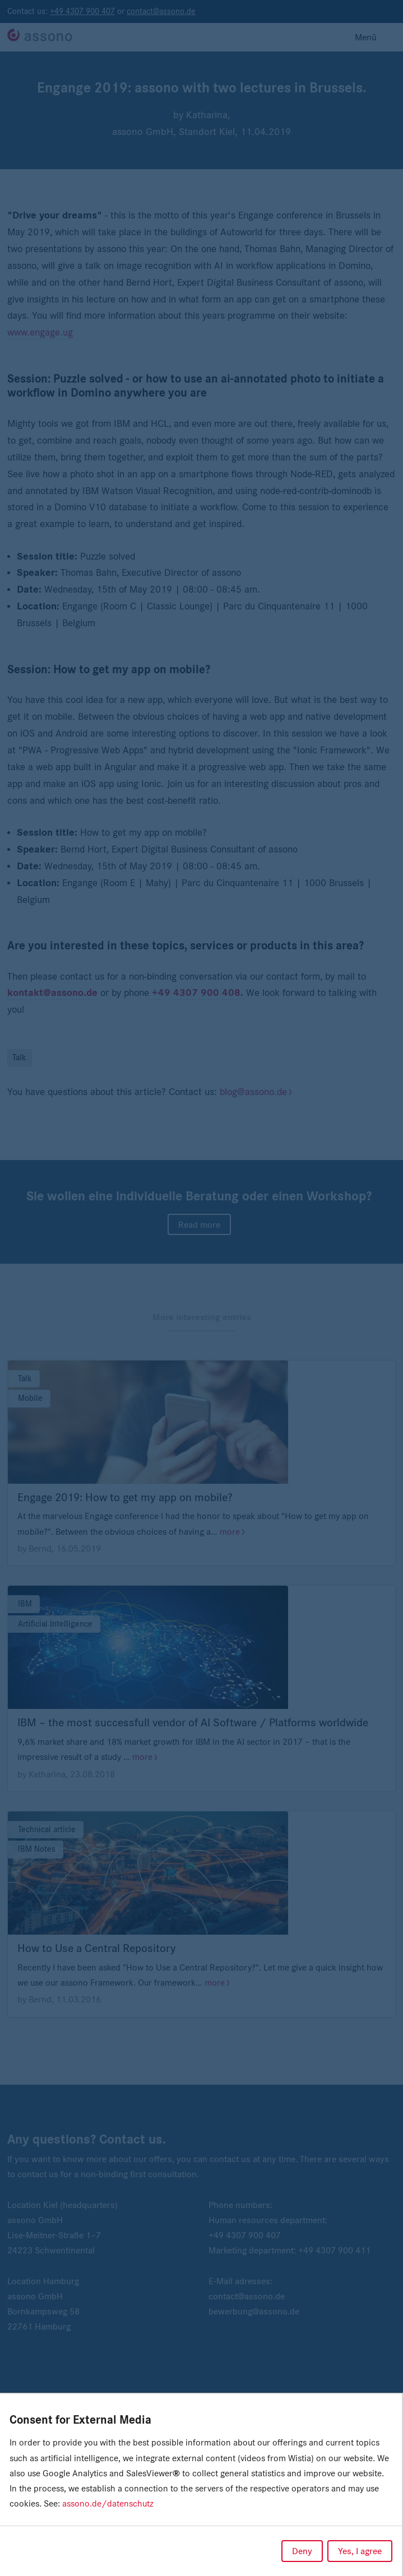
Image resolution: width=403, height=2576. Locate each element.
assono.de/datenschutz (108, 2503)
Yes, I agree (360, 2551)
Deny (302, 2551)
